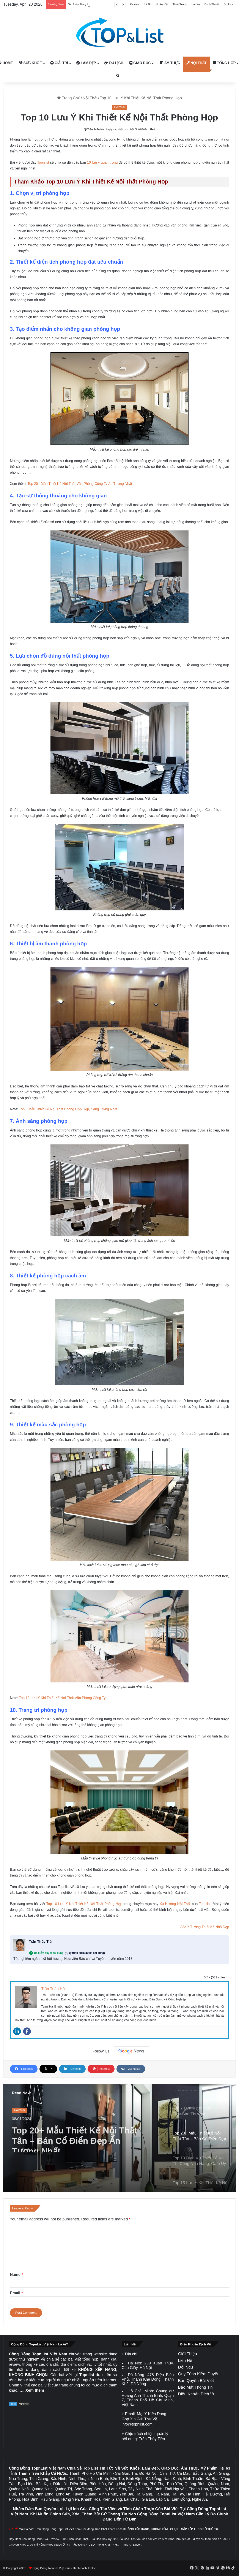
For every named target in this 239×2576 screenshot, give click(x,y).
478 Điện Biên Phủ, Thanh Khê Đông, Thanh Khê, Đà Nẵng (148, 2379)
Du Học (228, 4)
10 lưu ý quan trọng (102, 162)
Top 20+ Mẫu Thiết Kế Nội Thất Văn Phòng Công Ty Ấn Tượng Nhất (80, 484)
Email (16, 2293)
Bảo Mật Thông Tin (195, 2387)
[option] (201, 2111)
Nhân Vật (162, 4)
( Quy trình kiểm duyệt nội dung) (85, 1952)
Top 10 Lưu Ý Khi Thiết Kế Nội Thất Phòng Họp (84, 1904)
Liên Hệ (185, 2360)
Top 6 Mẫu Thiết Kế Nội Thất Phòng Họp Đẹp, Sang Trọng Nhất (68, 1109)
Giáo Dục (140, 63)
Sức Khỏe (30, 63)
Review (135, 4)
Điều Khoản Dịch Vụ (196, 2394)
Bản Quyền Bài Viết (196, 2380)
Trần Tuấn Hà (95, 129)
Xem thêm (34, 2390)
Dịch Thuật (211, 4)
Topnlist (43, 162)
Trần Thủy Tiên (41, 1941)
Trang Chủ (68, 98)
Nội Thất (196, 63)
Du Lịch (113, 63)
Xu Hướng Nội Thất (175, 1904)
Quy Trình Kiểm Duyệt (198, 2374)
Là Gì (147, 4)
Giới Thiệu (187, 2353)
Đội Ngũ (185, 2367)
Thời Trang (180, 4)
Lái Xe (196, 4)
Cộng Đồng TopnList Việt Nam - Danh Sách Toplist (64, 2568)
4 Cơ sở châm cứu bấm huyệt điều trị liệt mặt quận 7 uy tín (99, 4)
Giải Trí (59, 63)
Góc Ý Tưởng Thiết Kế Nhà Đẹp (204, 1927)
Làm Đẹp (86, 63)
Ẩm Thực (169, 63)
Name (16, 2274)
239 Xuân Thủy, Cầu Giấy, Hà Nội (148, 2365)
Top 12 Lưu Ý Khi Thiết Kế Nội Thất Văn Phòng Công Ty (62, 1698)
